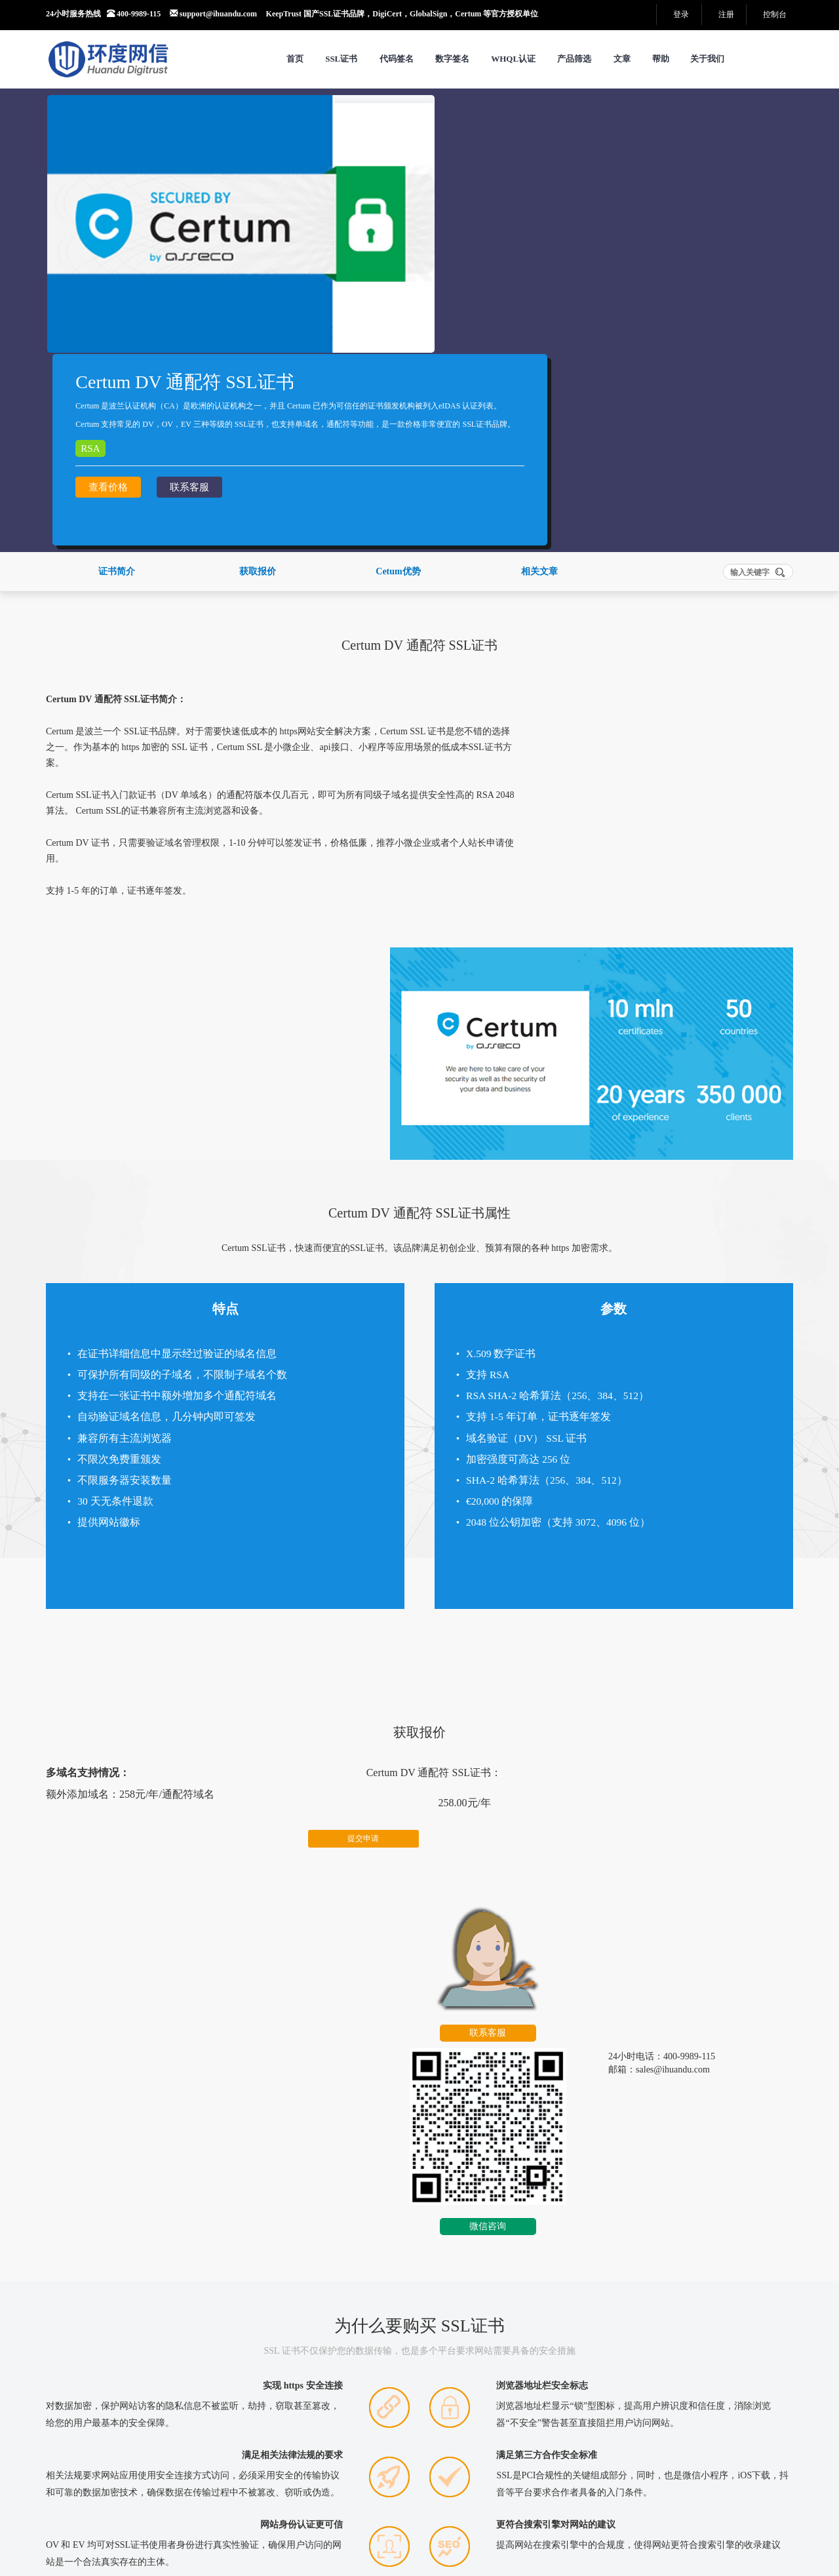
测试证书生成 (473, 2425)
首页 (294, 59)
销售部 (115, 2420)
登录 (681, 14)
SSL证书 (341, 59)
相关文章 (539, 434)
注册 (726, 14)
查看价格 (422, 307)
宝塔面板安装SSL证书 (354, 2172)
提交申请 (303, 1493)
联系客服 (504, 307)
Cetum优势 (398, 434)
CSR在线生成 (328, 2360)
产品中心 (428, 2498)
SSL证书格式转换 (337, 2393)
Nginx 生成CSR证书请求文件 (621, 2199)
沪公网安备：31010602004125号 (311, 2548)
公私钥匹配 (469, 2409)
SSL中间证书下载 (337, 2425)
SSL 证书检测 (473, 2376)
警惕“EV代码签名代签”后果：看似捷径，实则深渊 (151, 2172)
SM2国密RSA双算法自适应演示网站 (542, 2498)
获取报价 (257, 434)
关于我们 (707, 59)
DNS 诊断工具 (330, 2376)
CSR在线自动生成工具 (610, 2172)
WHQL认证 (513, 59)
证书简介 (116, 434)
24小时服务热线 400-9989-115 (103, 13)
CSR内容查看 (472, 2360)
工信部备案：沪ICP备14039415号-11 (320, 2535)
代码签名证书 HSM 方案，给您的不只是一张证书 (149, 2199)
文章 (622, 59)
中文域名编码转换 (482, 2393)
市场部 (145, 2420)
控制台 (775, 14)
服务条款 (124, 2498)
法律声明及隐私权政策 (211, 2498)
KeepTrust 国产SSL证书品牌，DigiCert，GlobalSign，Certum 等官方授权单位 (402, 13)
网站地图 (299, 2498)
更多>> (254, 2125)
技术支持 (179, 2420)
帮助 (660, 59)
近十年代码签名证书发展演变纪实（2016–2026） (148, 2251)
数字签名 (452, 59)
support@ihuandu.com (213, 13)
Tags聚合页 (363, 2498)
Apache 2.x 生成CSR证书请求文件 (630, 2225)
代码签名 (397, 59)
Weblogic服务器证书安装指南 (367, 2251)
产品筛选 (574, 59)
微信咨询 (685, 1545)
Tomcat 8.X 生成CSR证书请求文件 (630, 2251)
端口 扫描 (321, 2409)
